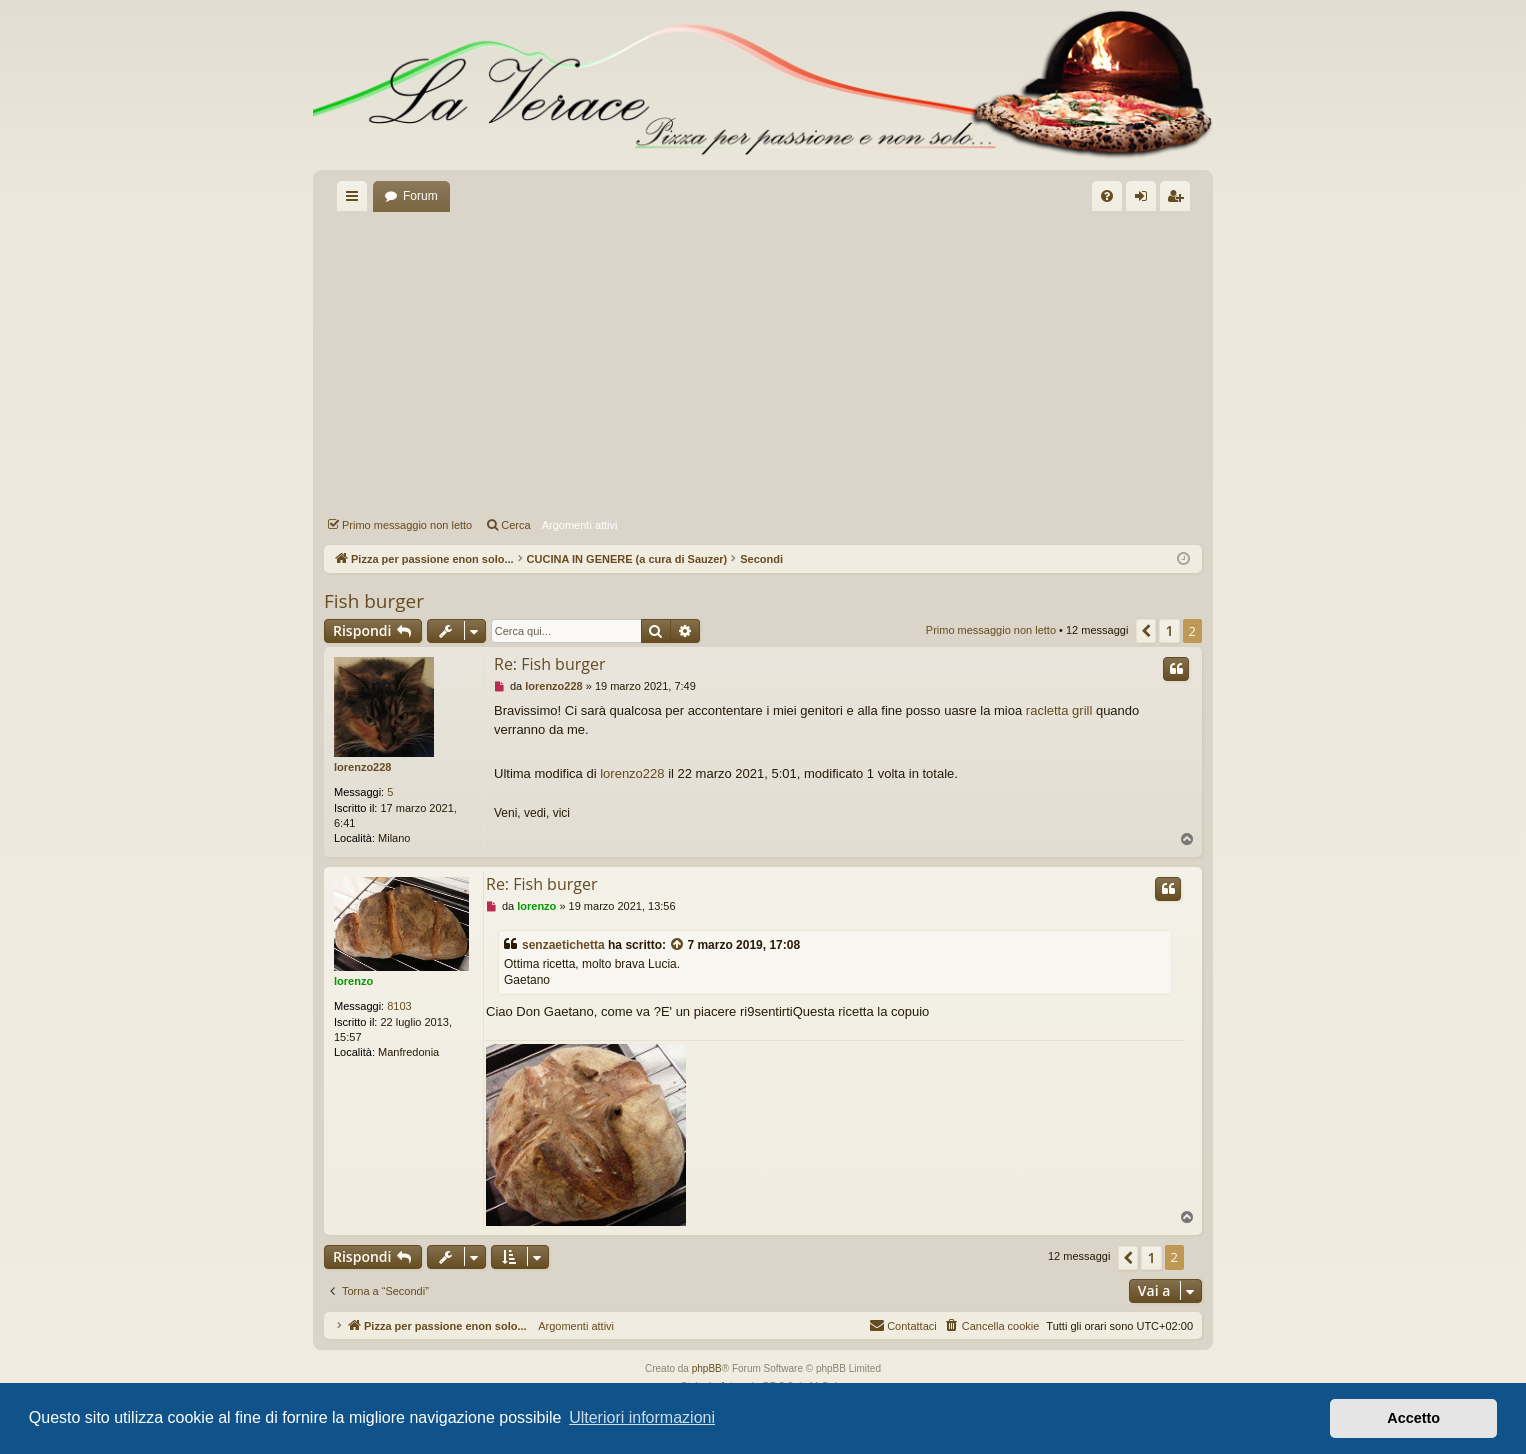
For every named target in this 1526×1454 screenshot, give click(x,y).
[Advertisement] (763, 361)
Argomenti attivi (580, 525)
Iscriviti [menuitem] (1179, 200)
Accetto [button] (1413, 1418)
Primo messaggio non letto (407, 525)
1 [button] (1169, 630)
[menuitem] (1107, 196)
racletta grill (1059, 710)
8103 (399, 1006)
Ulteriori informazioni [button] (642, 1417)
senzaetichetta (563, 945)
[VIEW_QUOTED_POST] (678, 945)
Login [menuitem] (1145, 200)
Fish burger (374, 601)
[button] (1146, 631)
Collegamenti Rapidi (356, 200)
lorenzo (353, 981)
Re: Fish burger (549, 664)
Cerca (515, 525)
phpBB (707, 1368)
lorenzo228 (362, 767)
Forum (420, 196)
